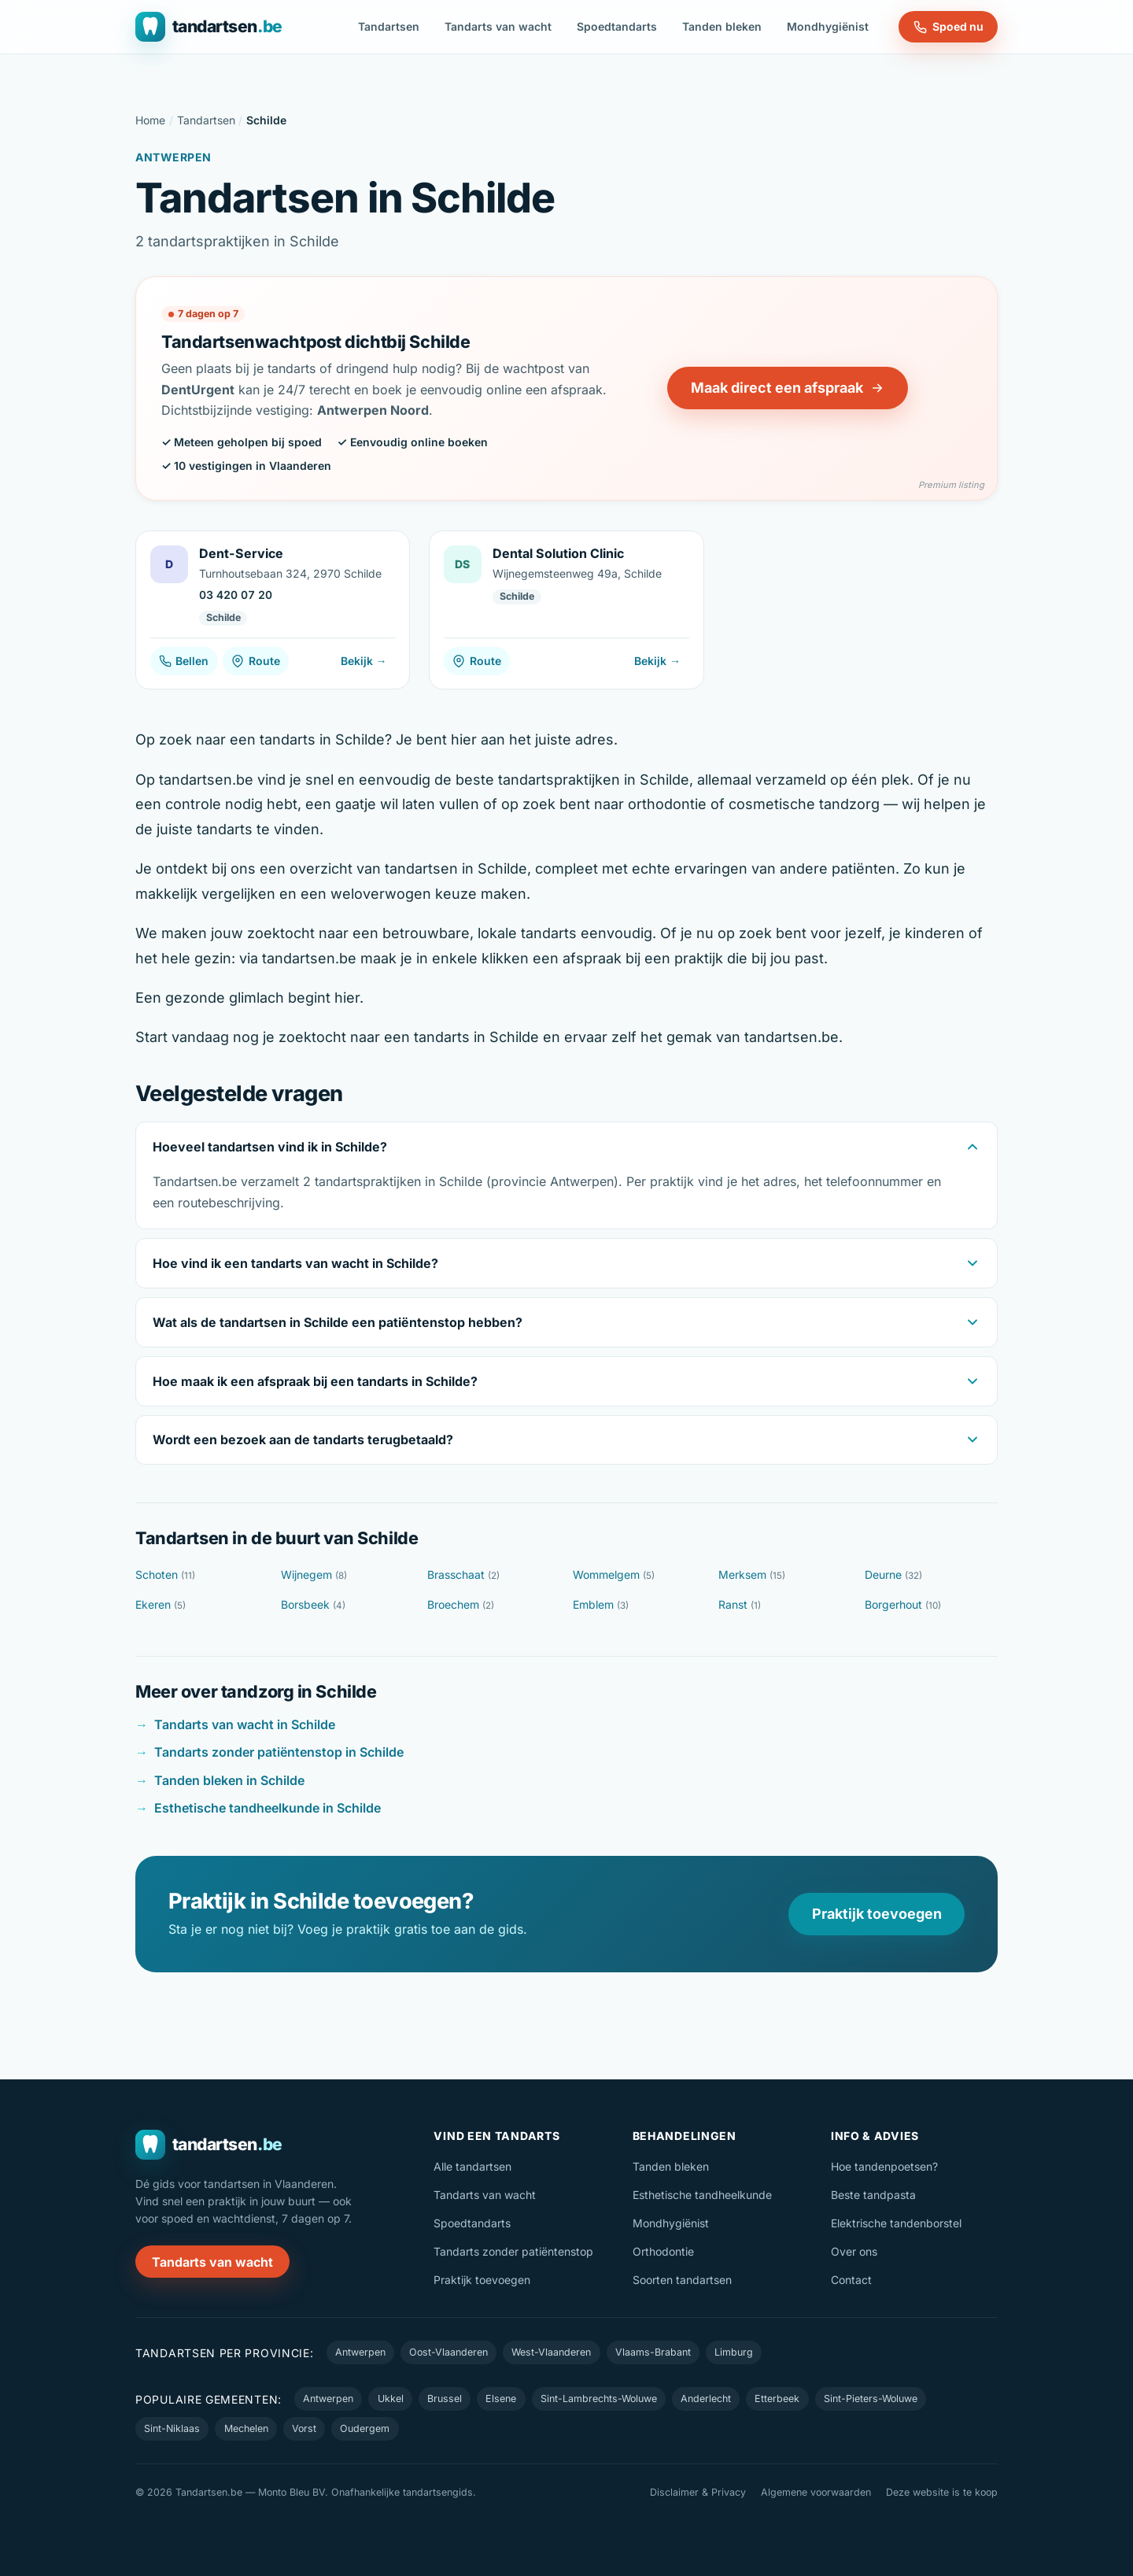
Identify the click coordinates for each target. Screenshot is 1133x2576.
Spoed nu (948, 27)
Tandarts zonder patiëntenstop (513, 2251)
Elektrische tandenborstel (896, 2223)
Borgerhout (903, 1604)
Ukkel (391, 2398)
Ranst (739, 1604)
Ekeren (160, 1604)
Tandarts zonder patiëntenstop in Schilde (279, 1752)
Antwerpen (360, 2352)
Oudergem (364, 2428)
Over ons (854, 2251)
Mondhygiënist (828, 26)
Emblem (601, 1604)
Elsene (500, 2398)
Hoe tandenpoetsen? (884, 2166)
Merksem (751, 1574)
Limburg (733, 2352)
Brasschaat (463, 1574)
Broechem (460, 1604)
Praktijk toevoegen (877, 1913)
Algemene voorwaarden (816, 2492)
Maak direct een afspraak (787, 387)
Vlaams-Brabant (653, 2352)
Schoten (165, 1574)
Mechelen (246, 2428)
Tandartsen (388, 26)
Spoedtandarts (617, 26)
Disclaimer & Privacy (698, 2492)
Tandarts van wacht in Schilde (244, 1724)
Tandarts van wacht (498, 26)
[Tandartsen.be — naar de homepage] (208, 27)
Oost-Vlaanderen (448, 2352)
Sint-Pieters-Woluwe (870, 2398)
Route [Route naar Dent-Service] (255, 660)
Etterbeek (777, 2398)
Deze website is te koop (942, 2492)
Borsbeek (313, 1604)
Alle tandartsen (472, 2166)
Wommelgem (614, 1574)
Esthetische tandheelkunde (702, 2194)
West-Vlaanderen (551, 2352)
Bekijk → (364, 660)
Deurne (893, 1574)
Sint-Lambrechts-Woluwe (599, 2398)
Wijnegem (314, 1574)
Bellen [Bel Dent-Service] (184, 660)
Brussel (444, 2398)
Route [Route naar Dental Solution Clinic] (476, 660)
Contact (851, 2279)
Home (150, 120)
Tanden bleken (722, 26)
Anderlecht (706, 2398)
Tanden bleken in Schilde (229, 1780)
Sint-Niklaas (172, 2428)
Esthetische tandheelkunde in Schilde (267, 1808)
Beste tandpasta (873, 2194)
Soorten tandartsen (682, 2279)
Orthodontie (663, 2251)
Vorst (304, 2428)
